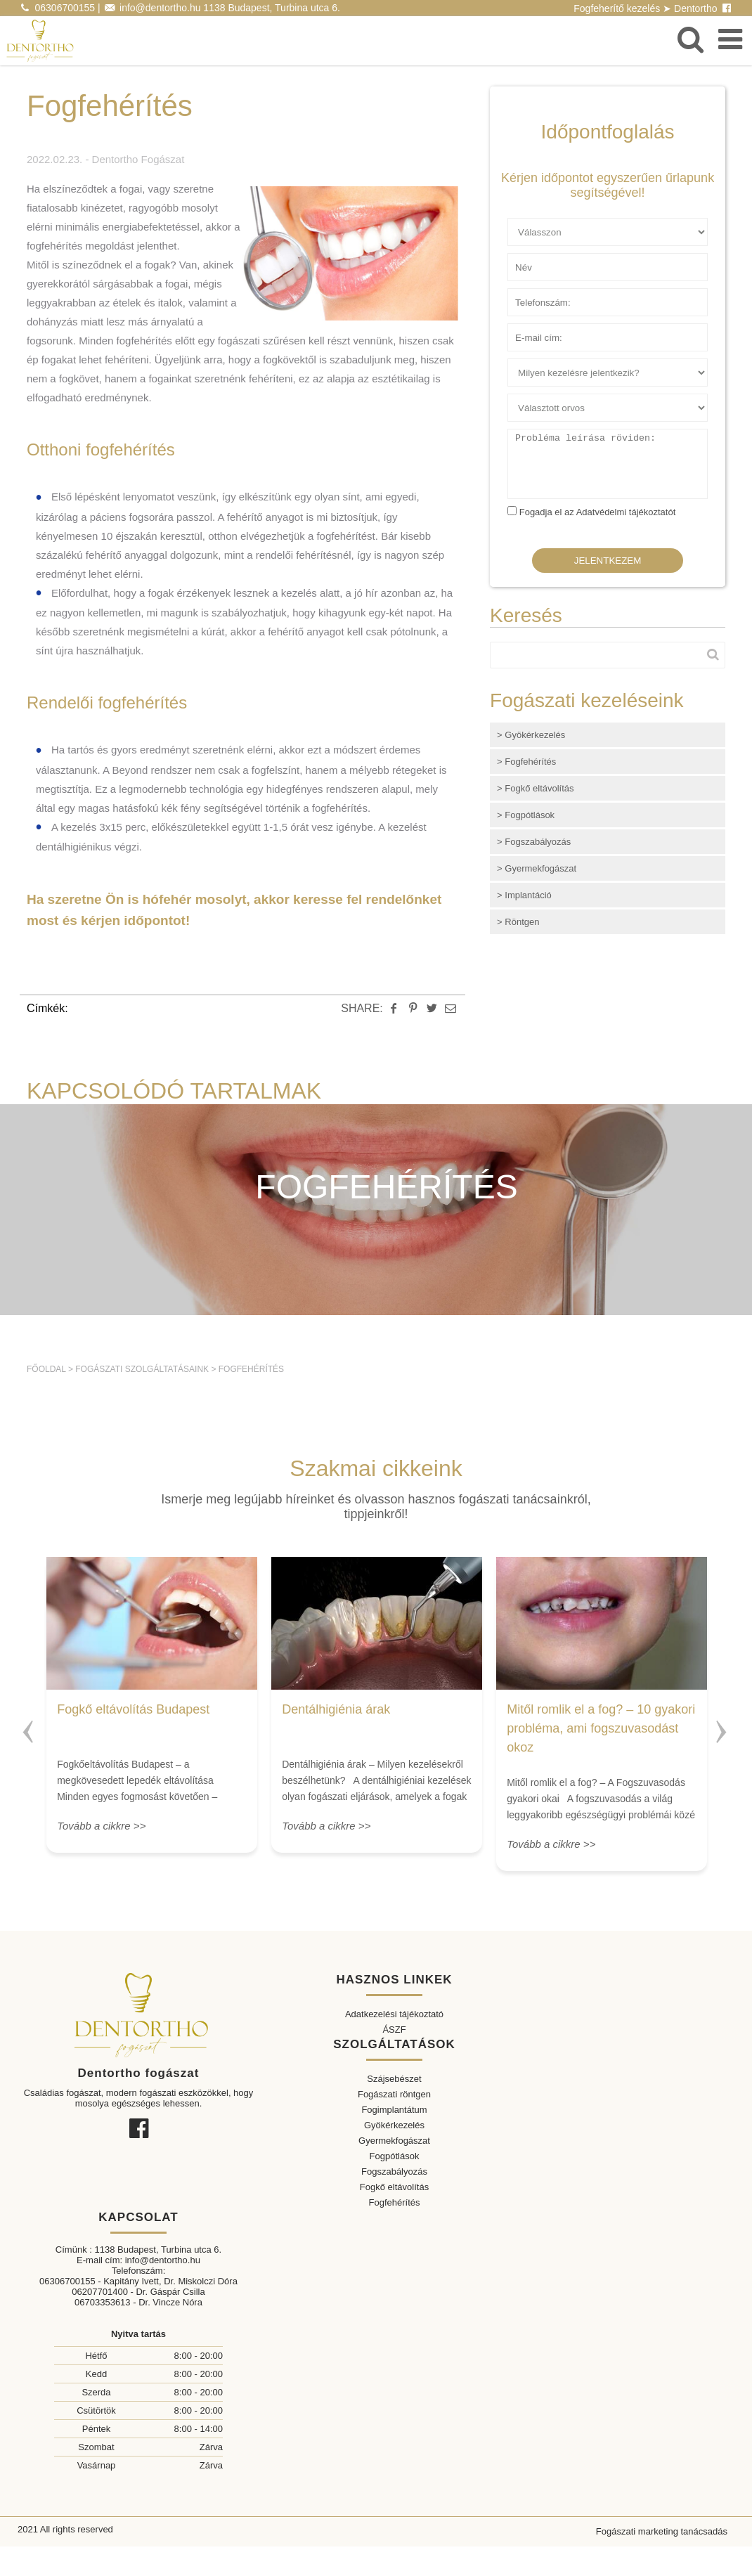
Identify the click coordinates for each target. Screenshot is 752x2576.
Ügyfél (521, 224)
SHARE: (362, 1008)
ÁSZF (394, 2029)
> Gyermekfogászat (536, 868)
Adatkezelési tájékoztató (394, 2014)
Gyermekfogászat (394, 2140)
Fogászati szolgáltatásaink (142, 1369)
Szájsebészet (394, 2078)
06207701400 (100, 2291)
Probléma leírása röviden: (560, 434)
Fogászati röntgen (394, 2094)
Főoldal (46, 1369)
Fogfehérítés (251, 1369)
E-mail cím (529, 329)
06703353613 (102, 2302)
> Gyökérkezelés (531, 735)
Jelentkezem (608, 560)
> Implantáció (524, 895)
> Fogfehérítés (526, 761)
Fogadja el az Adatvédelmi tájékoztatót (597, 512)
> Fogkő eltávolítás (535, 788)
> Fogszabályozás (534, 841)
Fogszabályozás (394, 2171)
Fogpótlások (395, 2156)
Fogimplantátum (394, 2109)
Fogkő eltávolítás (394, 2187)
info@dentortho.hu (159, 7)
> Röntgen (518, 922)
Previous (29, 1726)
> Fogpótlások (526, 815)
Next (723, 1726)
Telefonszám (533, 294)
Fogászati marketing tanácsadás (661, 2531)
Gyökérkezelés (394, 2125)
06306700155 (64, 7)
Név (516, 259)
